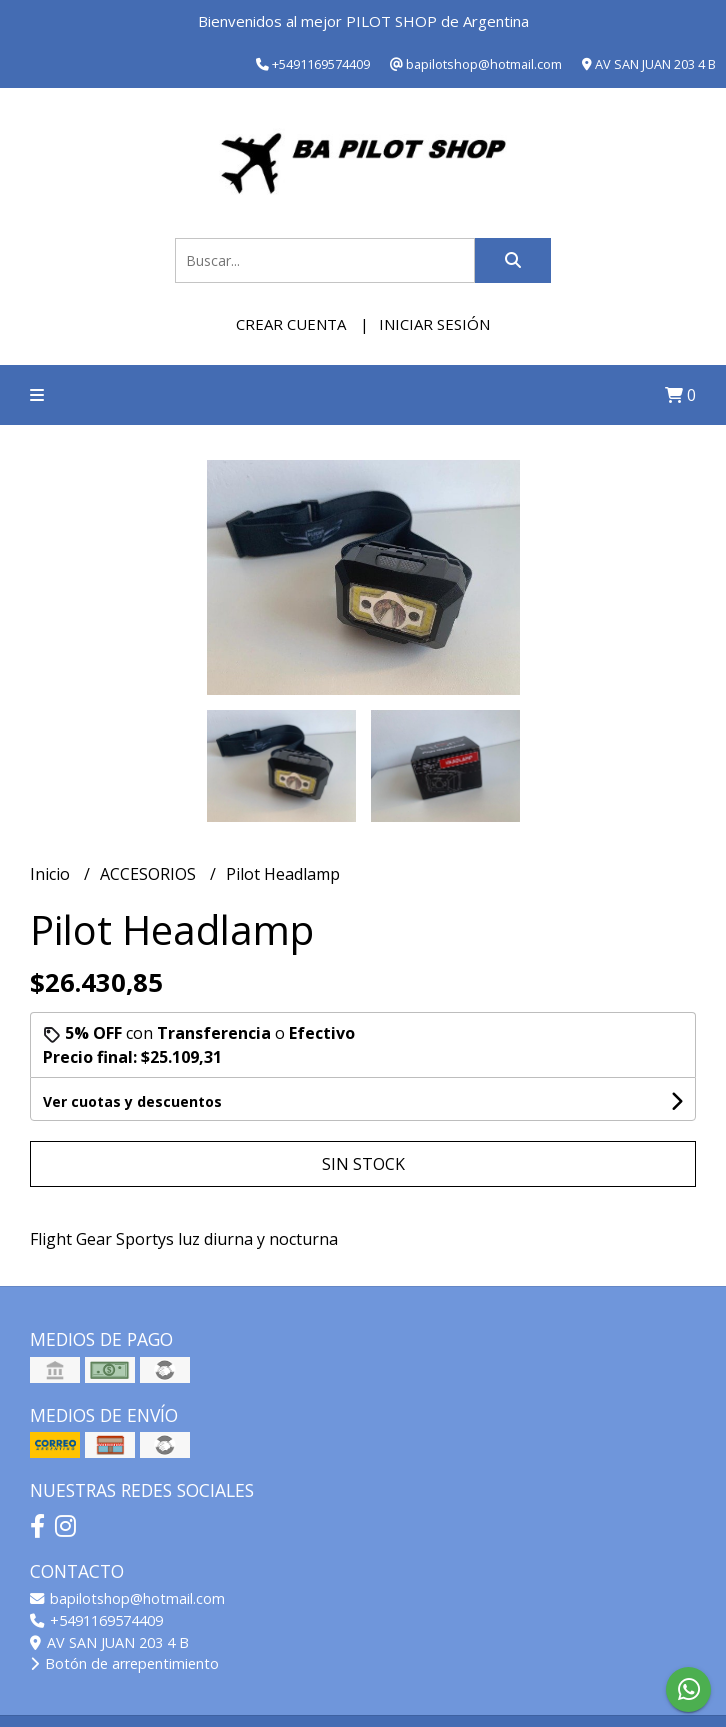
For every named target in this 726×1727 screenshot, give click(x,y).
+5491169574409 (96, 1620)
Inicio (52, 874)
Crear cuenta (291, 324)
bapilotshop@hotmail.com (127, 1598)
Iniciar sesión (434, 324)
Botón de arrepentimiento (124, 1663)
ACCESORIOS (150, 874)
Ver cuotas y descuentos (132, 1101)
